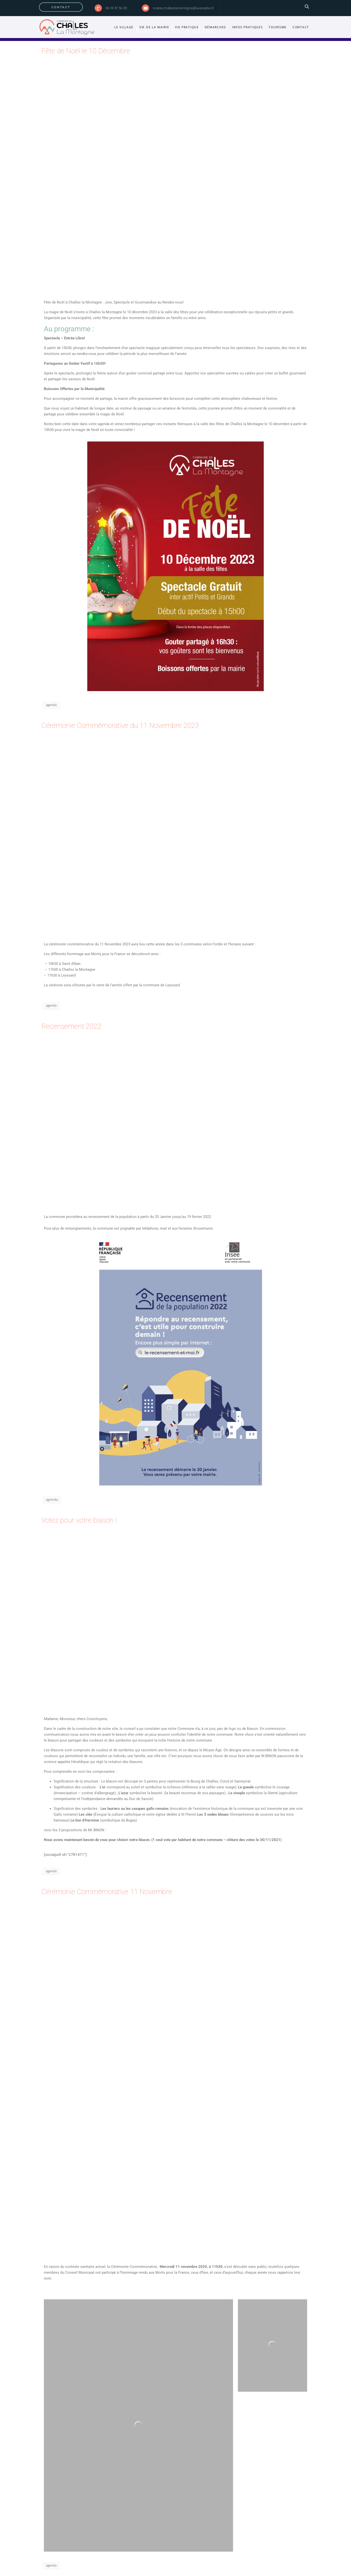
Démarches (215, 27)
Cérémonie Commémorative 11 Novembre (106, 1892)
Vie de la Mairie (154, 27)
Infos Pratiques (247, 27)
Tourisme (278, 27)
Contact (300, 27)
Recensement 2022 (71, 1026)
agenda (51, 705)
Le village (124, 27)
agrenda (52, 1499)
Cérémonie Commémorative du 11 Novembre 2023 (120, 725)
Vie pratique (187, 27)
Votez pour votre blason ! (79, 1520)
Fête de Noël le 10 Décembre (85, 51)
